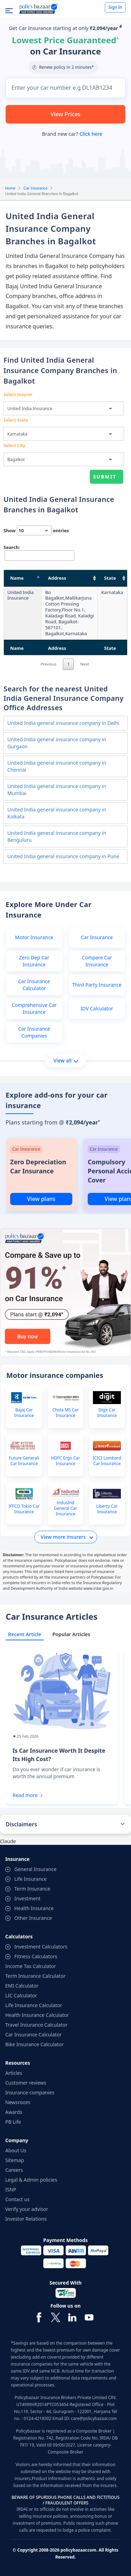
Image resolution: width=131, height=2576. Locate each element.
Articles (13, 2073)
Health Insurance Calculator (37, 2015)
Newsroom (17, 2102)
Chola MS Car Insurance (65, 1412)
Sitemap (14, 2160)
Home (10, 188)
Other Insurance (33, 1918)
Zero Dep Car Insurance (34, 961)
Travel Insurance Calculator (36, 2024)
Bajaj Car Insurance (24, 1412)
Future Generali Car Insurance (24, 1461)
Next (84, 664)
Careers (14, 2170)
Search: (38, 552)
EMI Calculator (21, 1985)
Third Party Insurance (97, 984)
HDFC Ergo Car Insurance (65, 1461)
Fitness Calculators (35, 1956)
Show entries (36, 530)
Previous (49, 664)
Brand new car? (72, 134)
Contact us (17, 2199)
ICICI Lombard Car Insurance (107, 1461)
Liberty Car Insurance (106, 1509)
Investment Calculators (40, 1946)
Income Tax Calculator (30, 1966)
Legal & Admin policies (31, 2179)
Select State (15, 420)
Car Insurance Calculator (34, 985)
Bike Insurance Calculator (34, 2044)
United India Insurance (20, 595)
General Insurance (35, 1869)
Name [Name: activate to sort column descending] (17, 578)
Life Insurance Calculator (33, 2005)
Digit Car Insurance (107, 1412)
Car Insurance (35, 188)
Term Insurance (32, 1888)
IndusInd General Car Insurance (65, 1508)
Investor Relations (26, 2218)
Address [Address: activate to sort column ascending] (57, 578)
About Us (15, 2150)
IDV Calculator (97, 1008)
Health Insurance (33, 1908)
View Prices (66, 114)
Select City (14, 445)
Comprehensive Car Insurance (34, 1008)
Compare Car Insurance (97, 961)
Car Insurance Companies (34, 1032)
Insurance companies (29, 2092)
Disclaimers (21, 1824)
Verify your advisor (26, 2209)
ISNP (10, 2189)
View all (65, 1060)
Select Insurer (17, 395)
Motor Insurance (34, 937)
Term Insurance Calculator (35, 1976)
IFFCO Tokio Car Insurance (24, 1509)
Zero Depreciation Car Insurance (38, 1166)
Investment (27, 1898)
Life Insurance (30, 1879)
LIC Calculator (21, 1995)
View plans (41, 1199)
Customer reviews (25, 2082)
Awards (13, 2112)
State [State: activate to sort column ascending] (110, 578)
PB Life (13, 2121)
